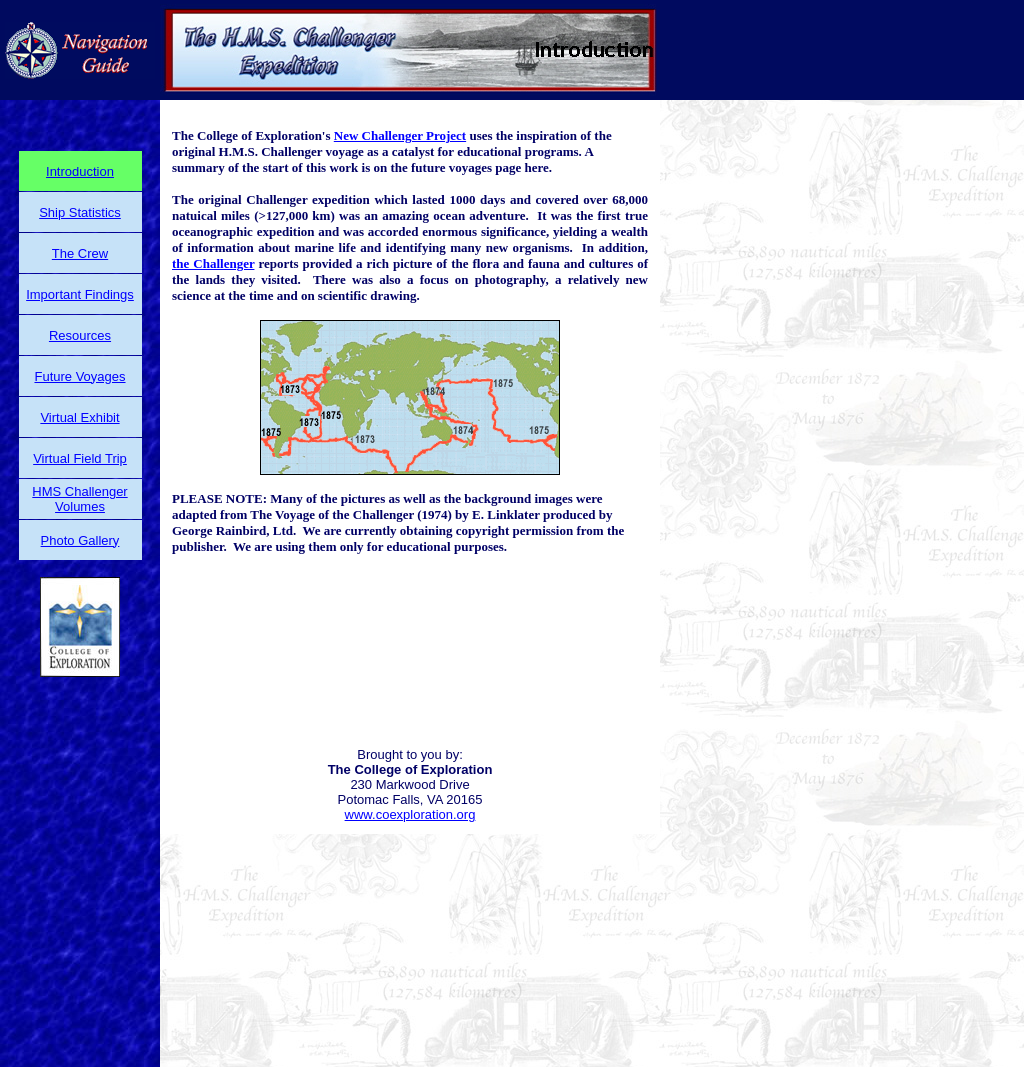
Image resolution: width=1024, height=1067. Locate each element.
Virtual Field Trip (80, 458)
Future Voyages (79, 376)
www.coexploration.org (410, 814)
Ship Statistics (80, 212)
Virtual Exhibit (79, 417)
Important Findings (80, 294)
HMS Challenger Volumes (79, 499)
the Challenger (213, 263)
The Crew (80, 253)
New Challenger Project (400, 135)
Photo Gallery (80, 540)
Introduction (80, 171)
